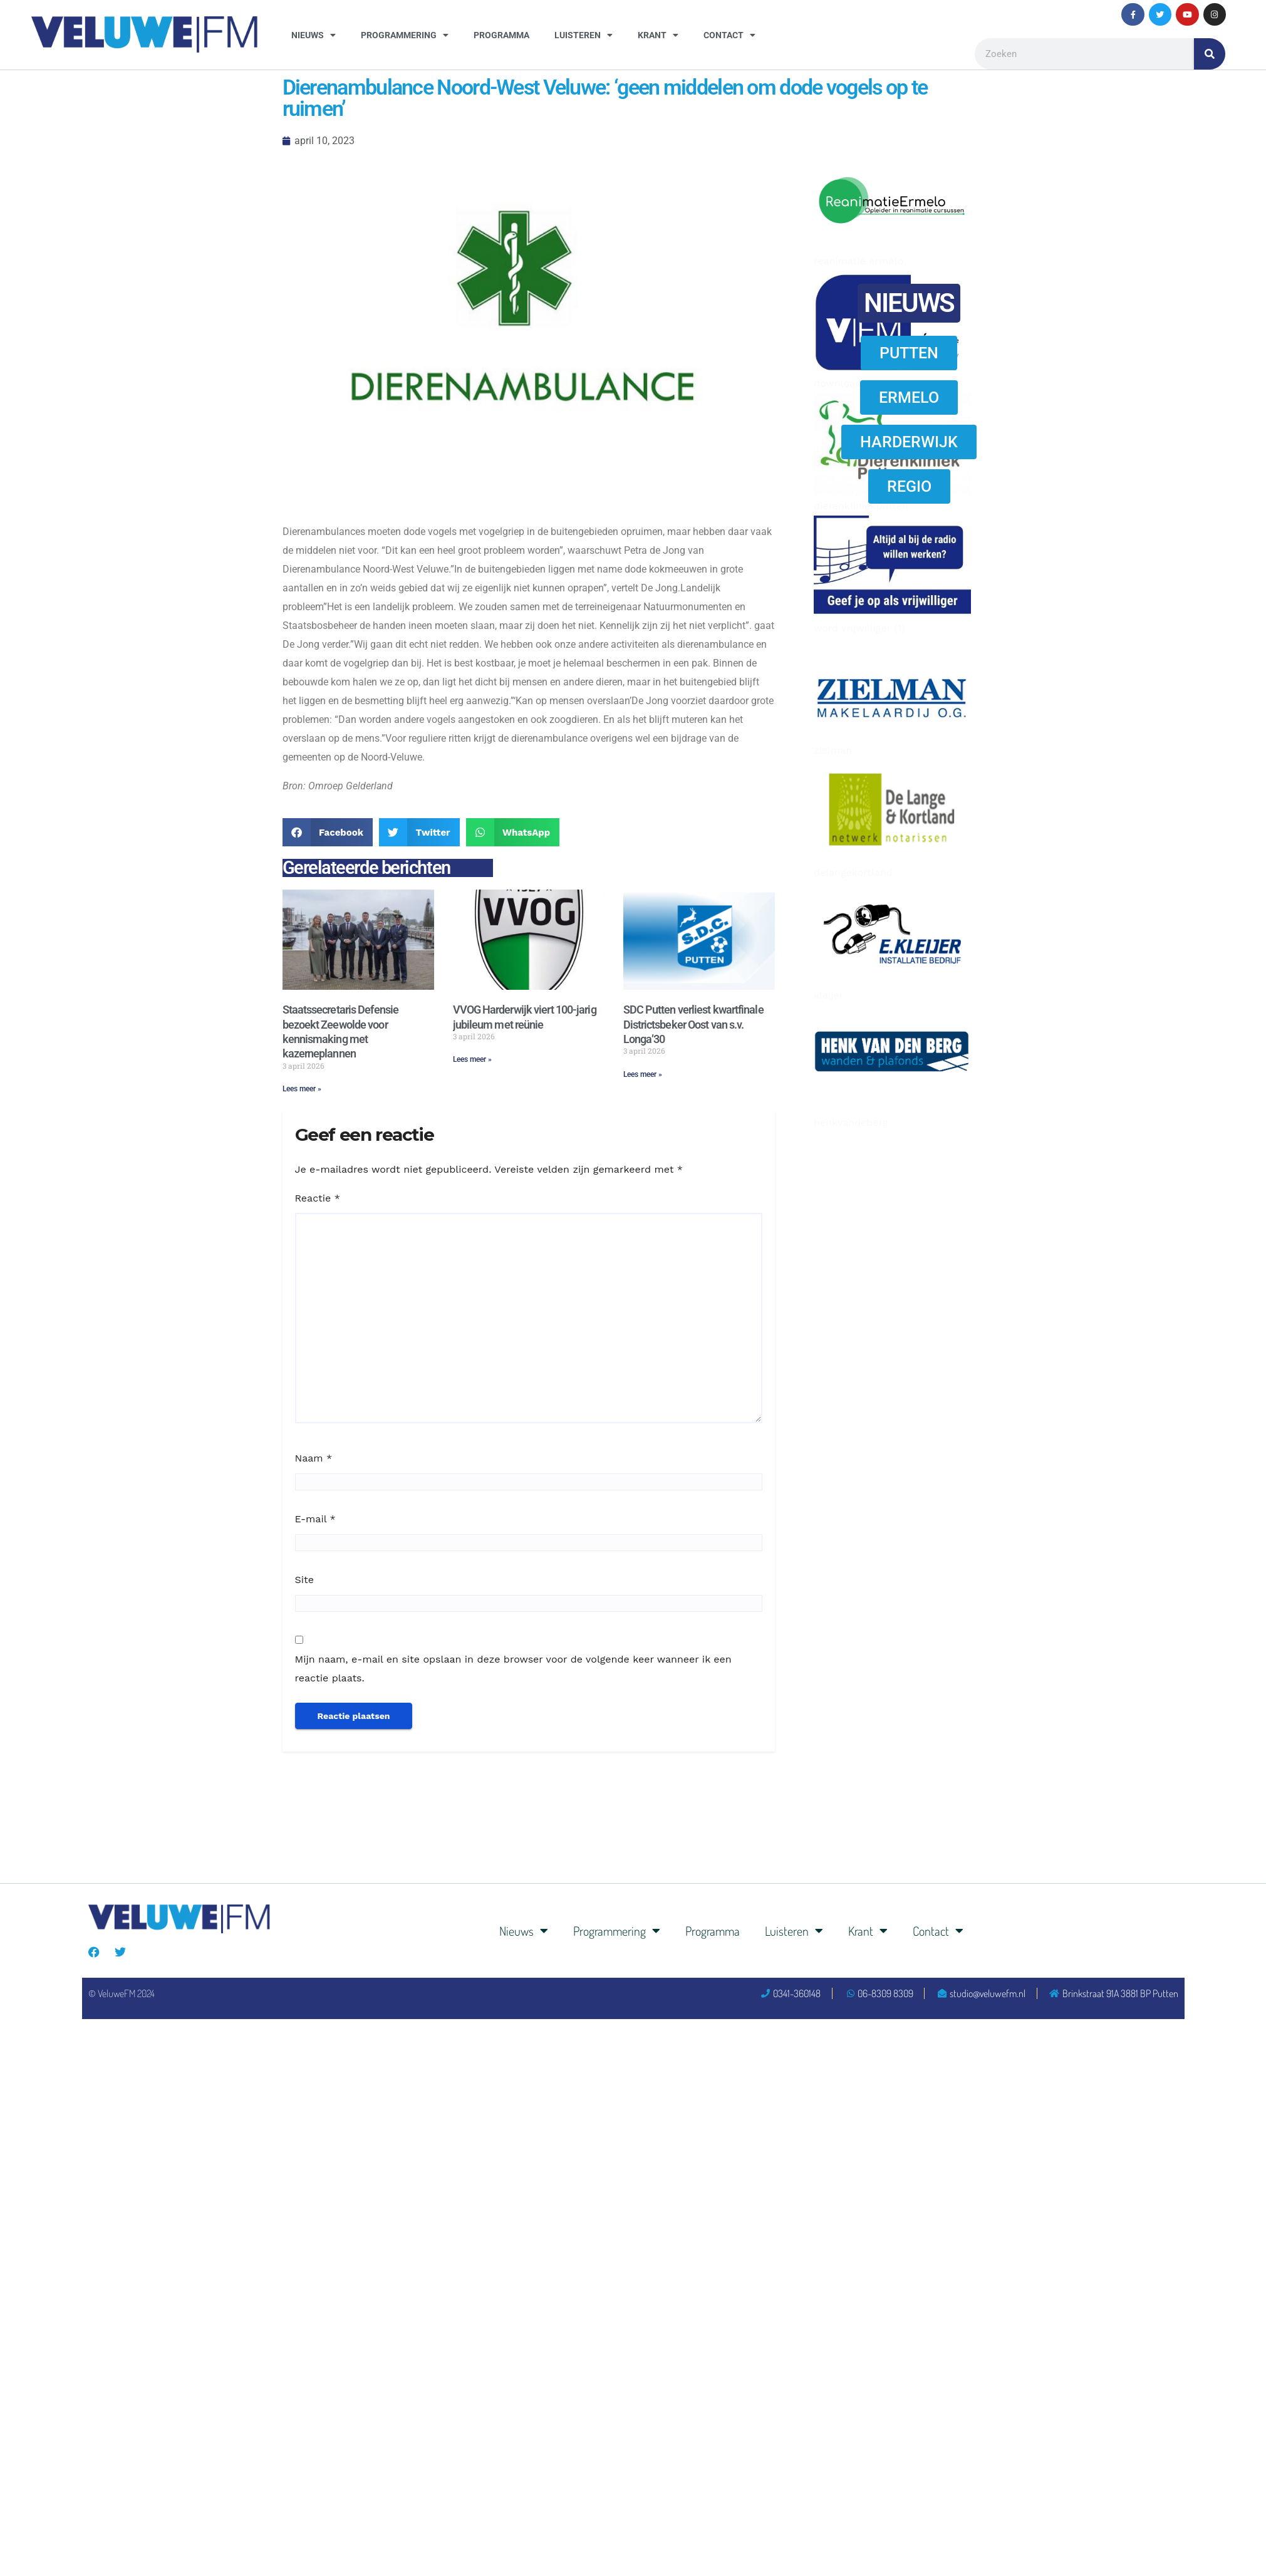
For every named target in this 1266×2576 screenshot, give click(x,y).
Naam (314, 1458)
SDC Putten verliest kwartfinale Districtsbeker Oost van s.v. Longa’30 (693, 1024)
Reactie (317, 1198)
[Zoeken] (1209, 54)
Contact (729, 35)
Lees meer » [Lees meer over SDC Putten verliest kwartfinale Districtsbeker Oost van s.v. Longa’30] (642, 1074)
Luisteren (583, 35)
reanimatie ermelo (858, 261)
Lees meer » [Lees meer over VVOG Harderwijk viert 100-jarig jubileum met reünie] (472, 1059)
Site (304, 1580)
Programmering (405, 35)
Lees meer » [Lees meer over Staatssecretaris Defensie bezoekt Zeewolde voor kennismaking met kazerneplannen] (302, 1088)
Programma (501, 35)
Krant (658, 35)
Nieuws (313, 35)
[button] (328, 832)
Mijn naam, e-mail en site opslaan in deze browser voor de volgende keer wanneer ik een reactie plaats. (513, 1668)
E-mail (315, 1519)
